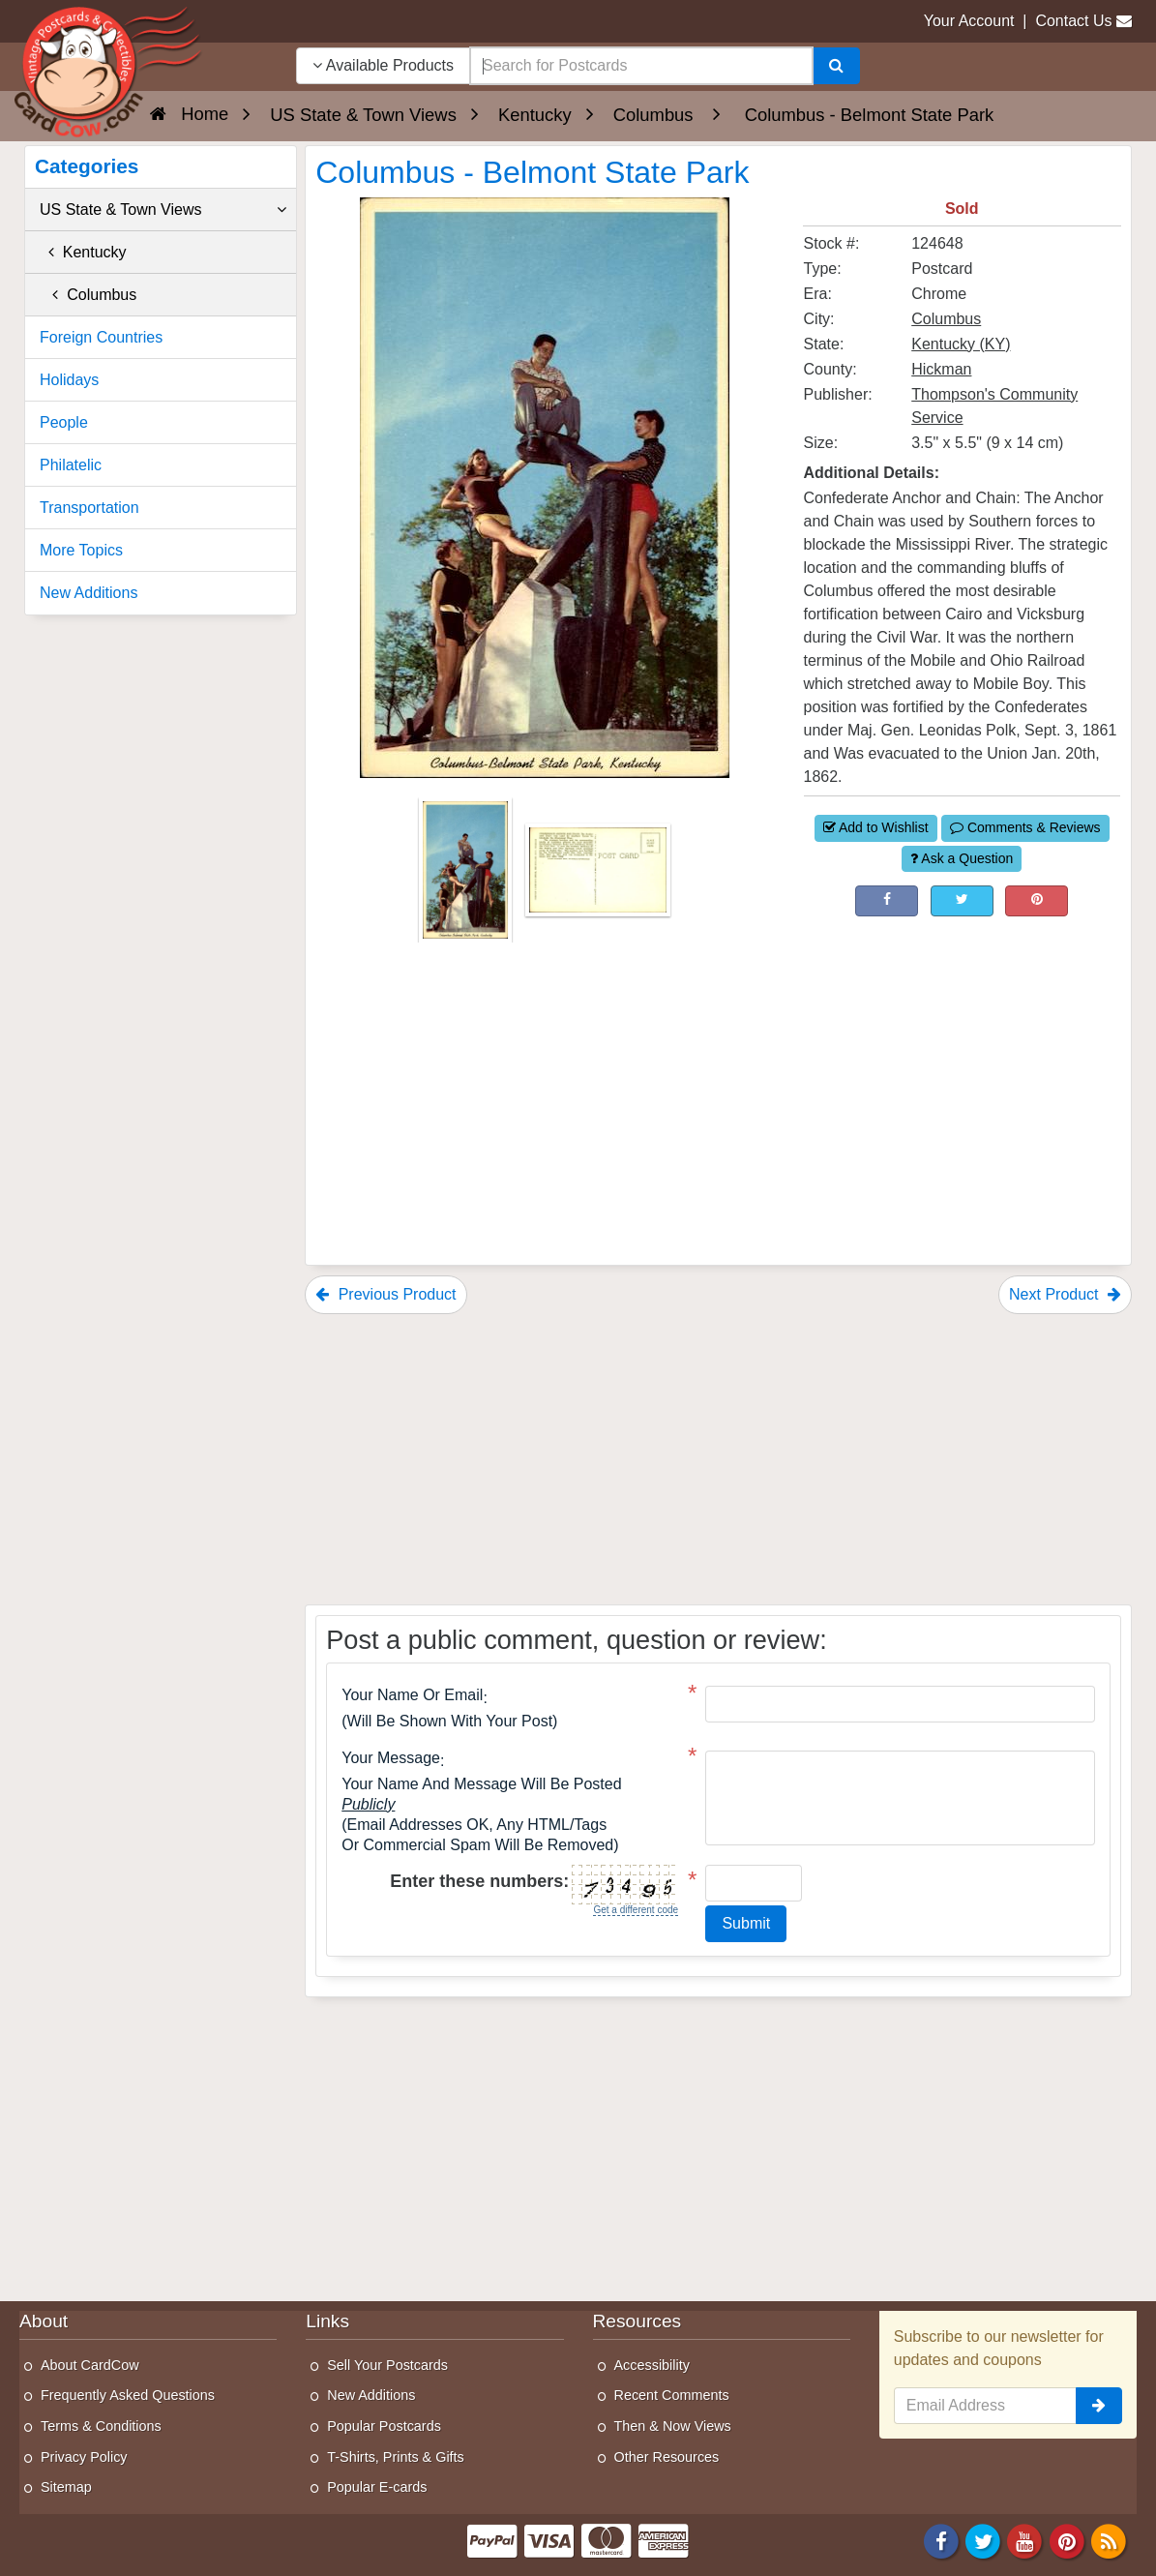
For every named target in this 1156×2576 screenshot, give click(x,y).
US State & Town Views (163, 210)
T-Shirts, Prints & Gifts (395, 2457)
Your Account (969, 21)
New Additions (88, 592)
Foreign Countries (101, 337)
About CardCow (90, 2365)
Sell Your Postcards (387, 2365)
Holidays (69, 380)
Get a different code (635, 1909)
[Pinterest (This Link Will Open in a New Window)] (1036, 900)
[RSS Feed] (1108, 2540)
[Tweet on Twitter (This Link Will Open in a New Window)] (962, 900)
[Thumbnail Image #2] (597, 876)
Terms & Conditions (101, 2426)
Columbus (88, 294)
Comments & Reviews (1025, 827)
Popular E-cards (377, 2487)
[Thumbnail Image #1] (467, 876)
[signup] (1099, 2405)
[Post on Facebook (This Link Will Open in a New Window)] (886, 900)
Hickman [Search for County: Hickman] (941, 369)
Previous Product (385, 1294)
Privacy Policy (84, 2457)
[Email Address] (985, 2405)
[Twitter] (983, 2540)
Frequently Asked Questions (128, 2395)
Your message (390, 1758)
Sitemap (66, 2487)
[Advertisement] (962, 1047)
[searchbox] (641, 65)
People (64, 422)
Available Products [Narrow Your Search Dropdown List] (383, 65)
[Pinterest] (1067, 2540)
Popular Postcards (384, 2426)
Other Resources (667, 2457)
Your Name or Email (412, 1695)
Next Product (1065, 1294)
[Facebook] (941, 2540)
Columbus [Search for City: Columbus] (946, 319)
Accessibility (652, 2365)
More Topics (81, 550)
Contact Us (1073, 21)
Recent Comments (671, 2395)
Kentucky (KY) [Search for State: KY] (960, 344)
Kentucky (83, 252)
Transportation (89, 507)
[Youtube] (1025, 2540)
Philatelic (71, 465)
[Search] (836, 65)
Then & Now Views (672, 2426)
